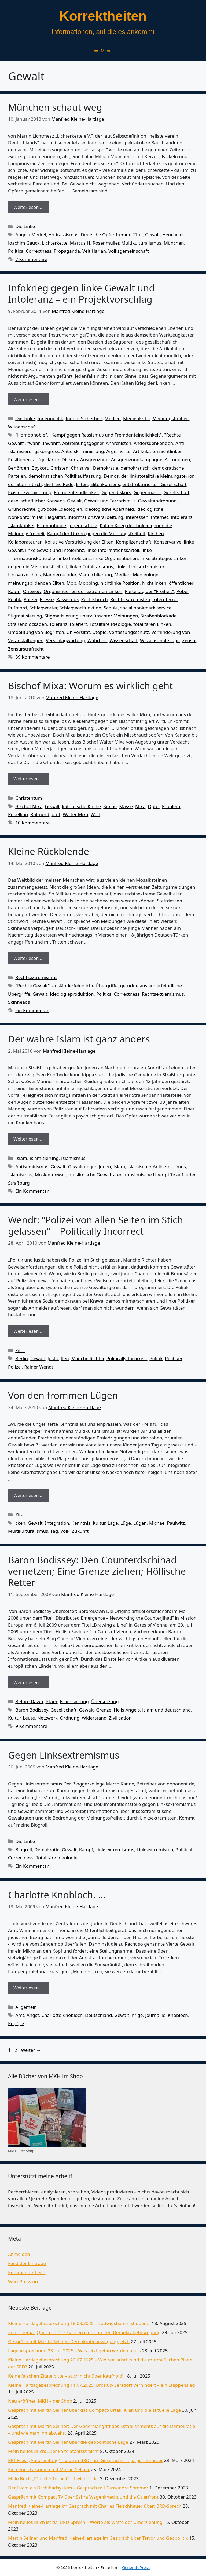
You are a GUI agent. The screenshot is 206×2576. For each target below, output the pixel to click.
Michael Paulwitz (167, 1523)
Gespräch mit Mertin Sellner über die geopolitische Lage (68, 2442)
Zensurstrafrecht (26, 649)
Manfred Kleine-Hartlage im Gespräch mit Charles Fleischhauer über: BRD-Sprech (95, 2506)
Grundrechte (21, 509)
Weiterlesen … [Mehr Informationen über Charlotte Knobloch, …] (28, 1988)
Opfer (153, 806)
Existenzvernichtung (30, 492)
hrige (137, 2015)
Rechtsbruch (94, 599)
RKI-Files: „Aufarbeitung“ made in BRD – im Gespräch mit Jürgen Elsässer (85, 2460)
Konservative (167, 542)
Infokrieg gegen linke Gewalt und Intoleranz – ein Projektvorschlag (81, 293)
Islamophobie (51, 525)
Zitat (20, 1350)
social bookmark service (145, 608)
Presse (47, 599)
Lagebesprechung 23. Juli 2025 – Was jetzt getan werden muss (74, 2351)
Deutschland (98, 2015)
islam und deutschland (166, 1710)
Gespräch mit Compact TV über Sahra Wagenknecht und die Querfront (83, 2497)
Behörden (18, 468)
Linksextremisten (147, 566)
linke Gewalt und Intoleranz (54, 550)
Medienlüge (146, 574)
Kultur (99, 1523)
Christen (59, 468)
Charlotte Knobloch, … (56, 1894)
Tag (54, 1531)
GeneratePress (136, 2567)
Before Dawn (29, 1701)
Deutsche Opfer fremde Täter (111, 234)
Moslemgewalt (50, 1174)
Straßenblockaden (27, 624)
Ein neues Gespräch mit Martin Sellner (49, 2469)
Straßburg (19, 1183)
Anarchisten (118, 443)
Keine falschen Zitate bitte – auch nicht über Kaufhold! (65, 2376)
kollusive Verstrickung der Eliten (79, 542)
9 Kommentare (31, 1726)
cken (20, 1523)
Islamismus (73, 1158)
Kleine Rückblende (48, 851)
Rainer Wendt (38, 1367)
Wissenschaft (22, 427)
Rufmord (17, 608)
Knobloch (178, 2015)
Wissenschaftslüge (160, 640)
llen (65, 1358)
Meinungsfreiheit (170, 418)
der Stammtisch (25, 484)
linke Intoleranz (74, 558)
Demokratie (105, 468)
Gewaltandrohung (157, 501)
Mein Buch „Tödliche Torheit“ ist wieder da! (53, 2478)
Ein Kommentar (32, 1010)
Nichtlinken (154, 583)
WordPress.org (24, 2281)
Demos (111, 476)
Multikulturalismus (141, 243)
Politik (14, 599)
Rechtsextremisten (130, 599)
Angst (33, 2015)
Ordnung (69, 1718)
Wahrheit (97, 640)
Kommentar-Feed (26, 2272)
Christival (81, 468)
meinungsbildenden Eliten (36, 583)
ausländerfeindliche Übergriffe (84, 985)
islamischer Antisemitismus (156, 1166)
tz (22, 2023)
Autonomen (177, 459)
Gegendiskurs (116, 492)
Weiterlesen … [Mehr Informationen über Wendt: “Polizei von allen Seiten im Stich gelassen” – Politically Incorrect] (28, 1331)
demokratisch (135, 468)
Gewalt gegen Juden (89, 1166)
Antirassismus (63, 234)
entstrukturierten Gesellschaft (154, 484)
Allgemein (26, 2007)
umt (56, 814)
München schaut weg (55, 107)
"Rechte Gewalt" (32, 985)
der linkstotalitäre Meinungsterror (157, 476)
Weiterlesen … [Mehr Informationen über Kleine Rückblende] (28, 958)
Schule (111, 608)
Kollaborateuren (25, 542)
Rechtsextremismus (36, 977)
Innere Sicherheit (83, 418)
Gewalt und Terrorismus (109, 501)
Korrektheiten (102, 16)
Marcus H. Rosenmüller (94, 243)
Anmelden (19, 2254)
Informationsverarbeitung (95, 517)
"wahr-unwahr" (43, 443)
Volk (64, 1531)
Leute (29, 1718)
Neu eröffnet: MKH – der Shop (40, 2401)
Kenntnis (81, 1523)
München (174, 243)
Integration (57, 1523)
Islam (21, 1158)
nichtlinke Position (119, 583)
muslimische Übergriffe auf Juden (161, 1174)
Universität (78, 632)
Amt (19, 2015)
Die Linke (25, 226)
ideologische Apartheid (109, 509)
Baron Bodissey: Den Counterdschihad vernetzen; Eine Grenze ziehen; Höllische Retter (97, 1571)
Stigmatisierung (25, 616)
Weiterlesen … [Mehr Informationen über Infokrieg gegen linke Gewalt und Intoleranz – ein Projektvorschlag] (28, 399)
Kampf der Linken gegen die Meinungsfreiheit (96, 533)
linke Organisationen (115, 558)
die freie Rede (59, 484)
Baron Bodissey (31, 1710)
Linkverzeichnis (24, 574)
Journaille (155, 2015)
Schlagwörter (43, 608)
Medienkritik (136, 418)
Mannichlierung (95, 574)
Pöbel (182, 591)
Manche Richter (87, 1358)
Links (121, 566)
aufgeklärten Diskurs (55, 459)
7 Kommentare (31, 259)
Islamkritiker (21, 525)
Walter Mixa (75, 814)
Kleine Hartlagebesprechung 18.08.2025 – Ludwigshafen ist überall (79, 2323)
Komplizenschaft (133, 542)
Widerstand (94, 1718)
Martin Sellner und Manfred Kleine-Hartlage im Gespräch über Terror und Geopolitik (98, 2538)
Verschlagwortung (65, 640)
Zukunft (80, 1531)
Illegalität (55, 517)
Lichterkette (54, 243)
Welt (95, 814)
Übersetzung (105, 1701)
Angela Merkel (30, 234)
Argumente (118, 451)
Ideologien (70, 509)
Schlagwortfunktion (80, 608)
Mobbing (88, 583)
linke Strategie (155, 558)
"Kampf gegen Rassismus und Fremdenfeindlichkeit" (106, 435)
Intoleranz (181, 517)
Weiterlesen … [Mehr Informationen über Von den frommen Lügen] (28, 1495)
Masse (126, 806)
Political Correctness (29, 251)
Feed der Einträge (27, 2263)
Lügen (140, 1523)
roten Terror (165, 599)
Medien (113, 418)
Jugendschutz (82, 525)
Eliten (82, 484)
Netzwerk (47, 1718)
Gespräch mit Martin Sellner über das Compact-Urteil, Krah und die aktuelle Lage (94, 2410)
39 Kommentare (32, 657)
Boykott (40, 468)
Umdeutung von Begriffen (36, 632)
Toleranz (58, 624)
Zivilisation (120, 1718)
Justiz (53, 1358)
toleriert (78, 624)
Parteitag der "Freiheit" (149, 591)
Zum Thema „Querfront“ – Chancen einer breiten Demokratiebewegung (84, 2332)
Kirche (110, 806)
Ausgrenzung (94, 459)
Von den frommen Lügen (63, 1395)
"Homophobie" (31, 435)
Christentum (28, 798)
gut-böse (47, 509)
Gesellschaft (177, 492)
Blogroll (23, 1849)
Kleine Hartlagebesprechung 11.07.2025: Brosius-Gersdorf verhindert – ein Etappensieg (101, 2385)
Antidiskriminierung (82, 451)
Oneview (32, 591)
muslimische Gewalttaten (96, 1174)
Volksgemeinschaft (128, 251)
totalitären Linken (152, 624)
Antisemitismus (31, 1166)
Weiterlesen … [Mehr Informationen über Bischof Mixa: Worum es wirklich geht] (28, 779)
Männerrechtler (59, 574)
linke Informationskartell (112, 550)
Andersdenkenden (153, 443)
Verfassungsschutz (129, 632)
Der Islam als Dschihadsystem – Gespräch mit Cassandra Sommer (78, 2488)
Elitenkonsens (105, 484)
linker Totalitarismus (91, 566)
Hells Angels (127, 1710)
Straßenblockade (158, 616)
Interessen (137, 517)
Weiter (31, 2050)
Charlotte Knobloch (62, 2015)
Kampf (86, 1849)
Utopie (99, 632)
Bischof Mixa (28, 806)
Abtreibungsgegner (82, 443)
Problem (171, 806)
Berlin (21, 1358)
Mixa (140, 806)
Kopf (13, 2023)
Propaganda (67, 251)
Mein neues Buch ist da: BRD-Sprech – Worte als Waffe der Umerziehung (85, 2522)
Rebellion (18, 814)
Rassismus (67, 599)
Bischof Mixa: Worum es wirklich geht (90, 685)
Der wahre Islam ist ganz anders (79, 1038)
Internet (159, 517)
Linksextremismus (114, 1849)
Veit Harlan (94, 251)
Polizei (30, 599)
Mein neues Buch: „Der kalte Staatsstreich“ (53, 2451)
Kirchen (156, 533)
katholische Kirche (81, 806)
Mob (71, 583)
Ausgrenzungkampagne (136, 459)
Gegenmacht (147, 492)
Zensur (189, 640)
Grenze (103, 1710)
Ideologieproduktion (72, 994)
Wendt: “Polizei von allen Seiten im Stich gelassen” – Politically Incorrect (95, 1225)
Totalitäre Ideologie (110, 624)
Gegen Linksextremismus (63, 1755)
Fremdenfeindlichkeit (76, 492)
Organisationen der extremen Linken (82, 591)
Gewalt (152, 234)
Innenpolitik (50, 418)
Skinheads (19, 1002)
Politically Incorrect (126, 1358)
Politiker (173, 1358)
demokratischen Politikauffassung (64, 476)
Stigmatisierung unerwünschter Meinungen (91, 616)
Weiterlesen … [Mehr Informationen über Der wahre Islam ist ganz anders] (28, 1139)
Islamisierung (44, 1158)
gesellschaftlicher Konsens (36, 501)
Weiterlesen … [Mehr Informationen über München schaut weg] (28, 207)
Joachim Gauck (24, 243)
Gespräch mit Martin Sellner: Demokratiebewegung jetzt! (69, 2341)
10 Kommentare (32, 823)
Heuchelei (172, 234)
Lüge (125, 1523)
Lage (113, 1523)
